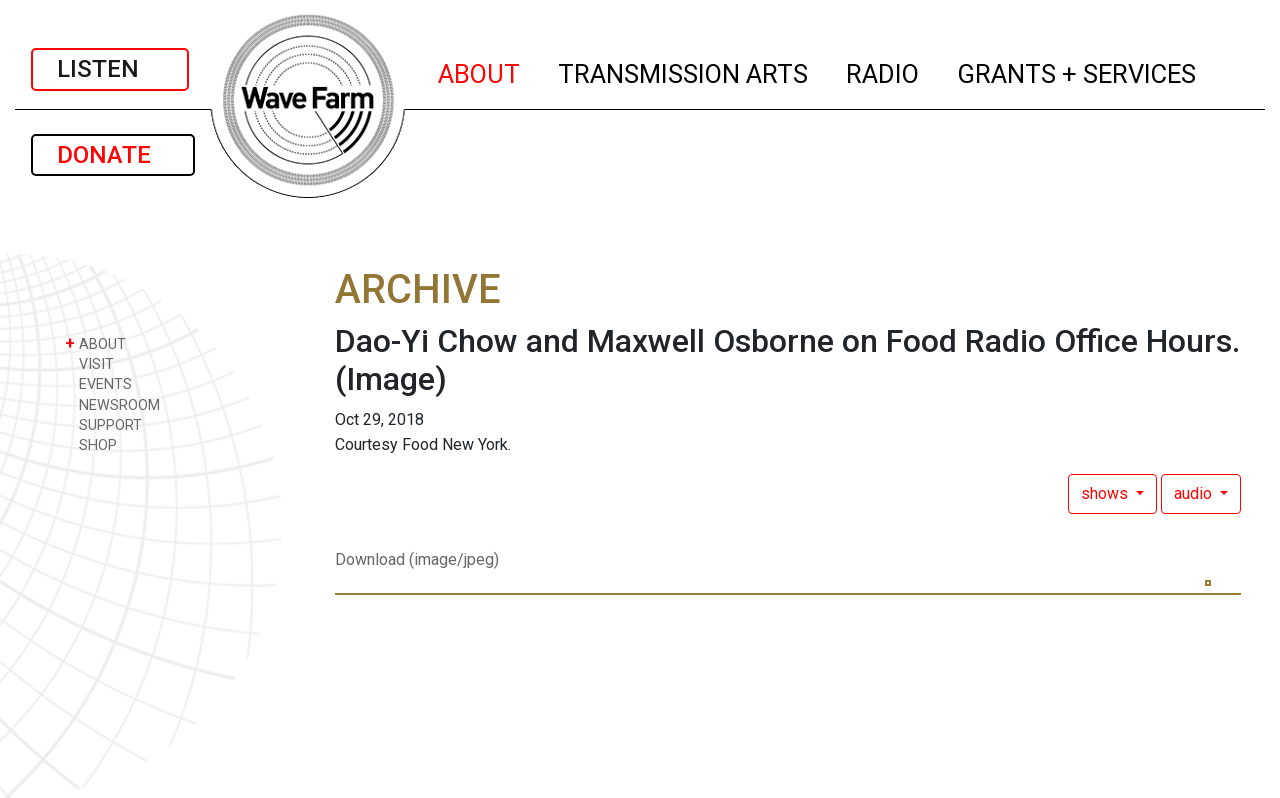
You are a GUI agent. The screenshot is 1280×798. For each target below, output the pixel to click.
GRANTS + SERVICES (1077, 71)
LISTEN (110, 69)
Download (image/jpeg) (417, 559)
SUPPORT (103, 424)
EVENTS (98, 383)
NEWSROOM (112, 404)
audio (1195, 493)
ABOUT (480, 71)
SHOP (91, 444)
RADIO (883, 71)
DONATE (113, 155)
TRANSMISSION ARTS (684, 71)
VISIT (89, 363)
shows (1106, 493)
